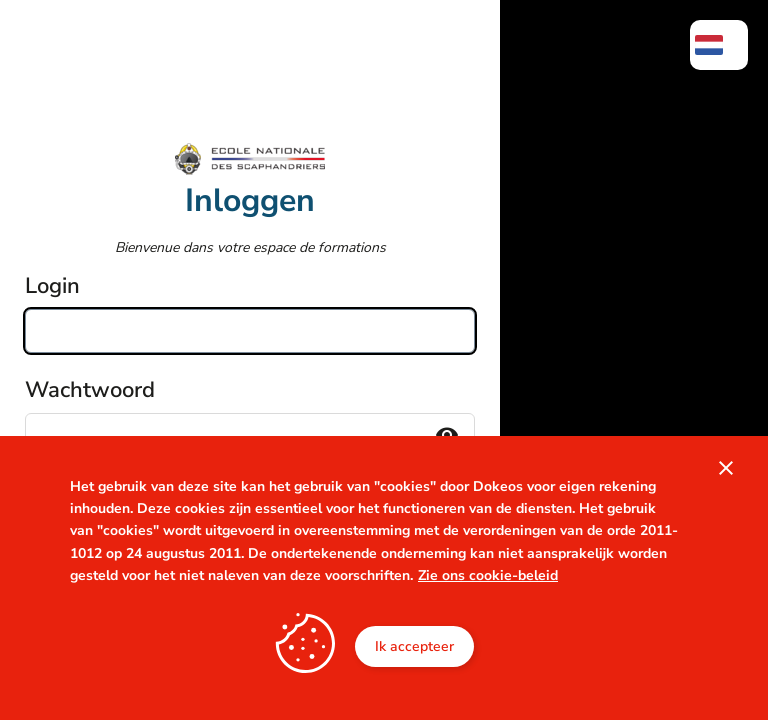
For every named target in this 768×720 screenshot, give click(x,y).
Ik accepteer (414, 646)
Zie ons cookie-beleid (488, 575)
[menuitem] (719, 45)
